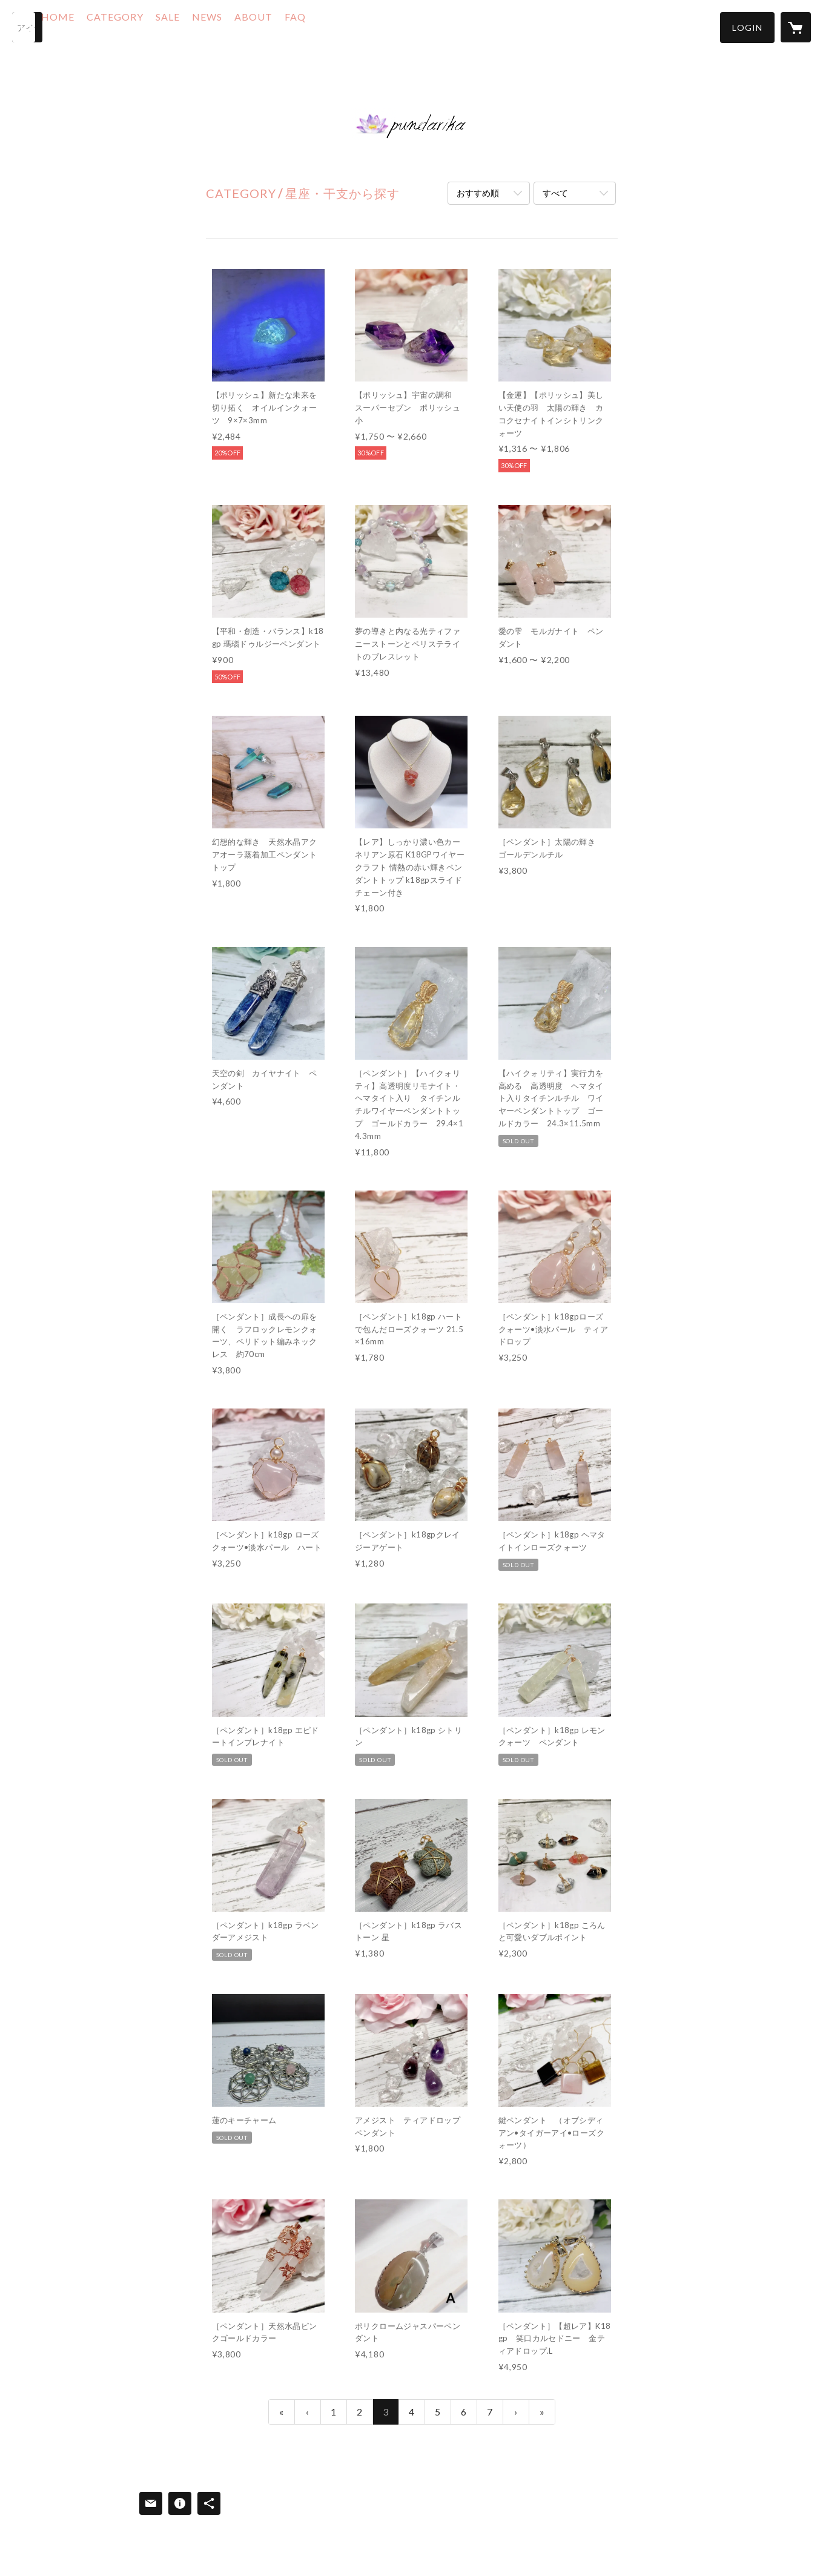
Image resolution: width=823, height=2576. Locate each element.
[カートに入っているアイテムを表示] (796, 27)
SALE (205, 26)
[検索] (27, 27)
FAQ (332, 26)
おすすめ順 (478, 193)
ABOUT (291, 26)
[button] (747, 27)
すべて (555, 193)
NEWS (245, 26)
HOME (95, 26)
